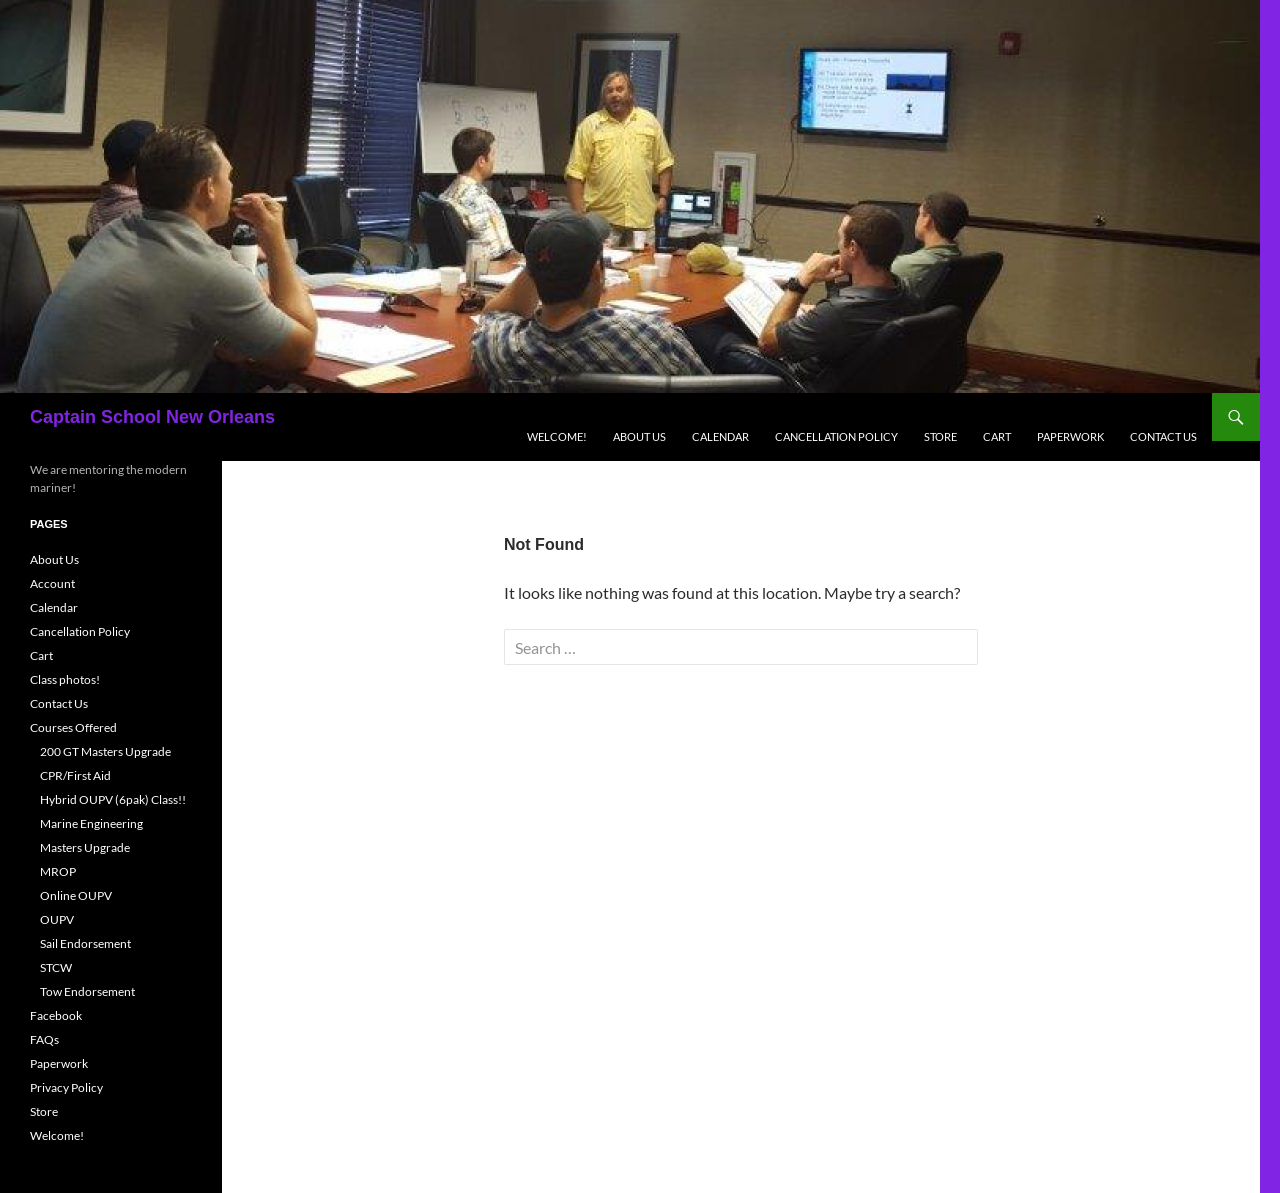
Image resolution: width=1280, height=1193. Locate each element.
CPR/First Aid (75, 775)
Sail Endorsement (85, 943)
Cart (997, 436)
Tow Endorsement (87, 991)
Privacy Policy (66, 1087)
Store (940, 436)
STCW (56, 967)
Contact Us (1163, 436)
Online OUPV (76, 895)
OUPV (57, 919)
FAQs (44, 1039)
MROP (58, 871)
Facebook (56, 1015)
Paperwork (1070, 436)
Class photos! (65, 679)
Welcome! (557, 436)
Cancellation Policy (836, 436)
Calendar (720, 436)
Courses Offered (73, 727)
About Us (639, 436)
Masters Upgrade (85, 847)
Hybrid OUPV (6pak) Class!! (113, 799)
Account (52, 583)
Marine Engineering (91, 823)
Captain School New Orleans (152, 417)
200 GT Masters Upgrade (105, 751)
